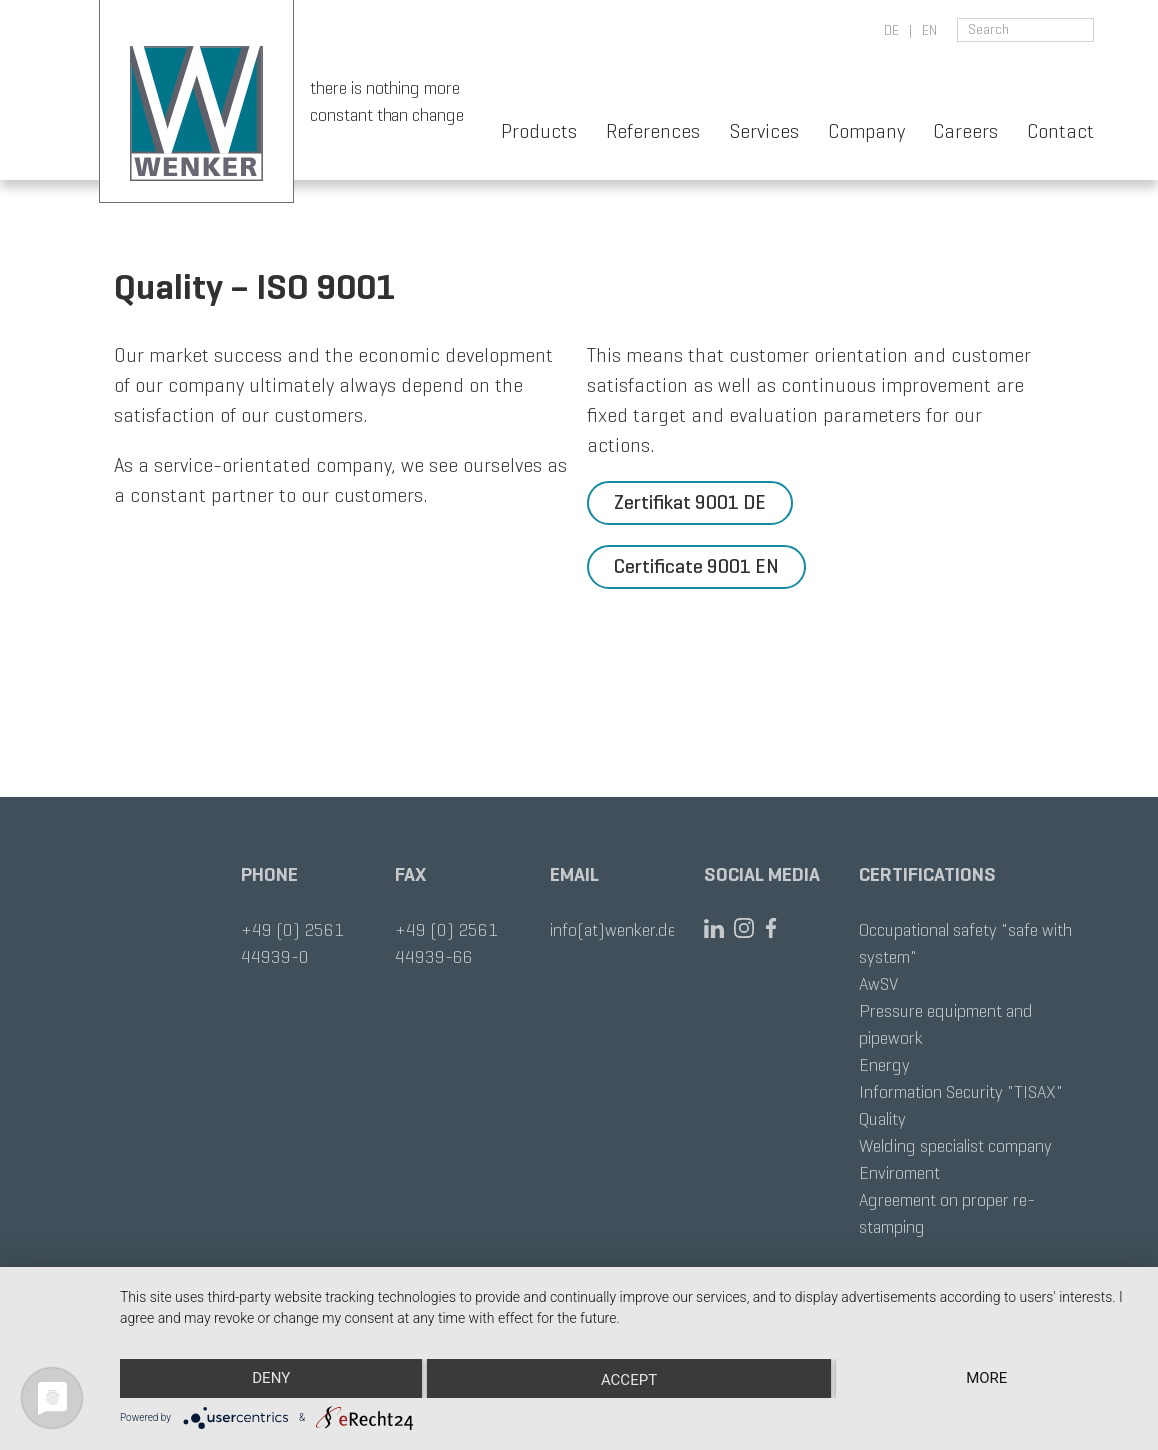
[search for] (1025, 30)
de (891, 30)
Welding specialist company (955, 1146)
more (986, 1378)
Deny (271, 1378)
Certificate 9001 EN (696, 566)
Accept (629, 1380)
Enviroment (899, 1173)
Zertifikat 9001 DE (690, 502)
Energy (884, 1065)
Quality (882, 1119)
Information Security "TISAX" (961, 1092)
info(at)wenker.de (613, 930)
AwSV (878, 984)
